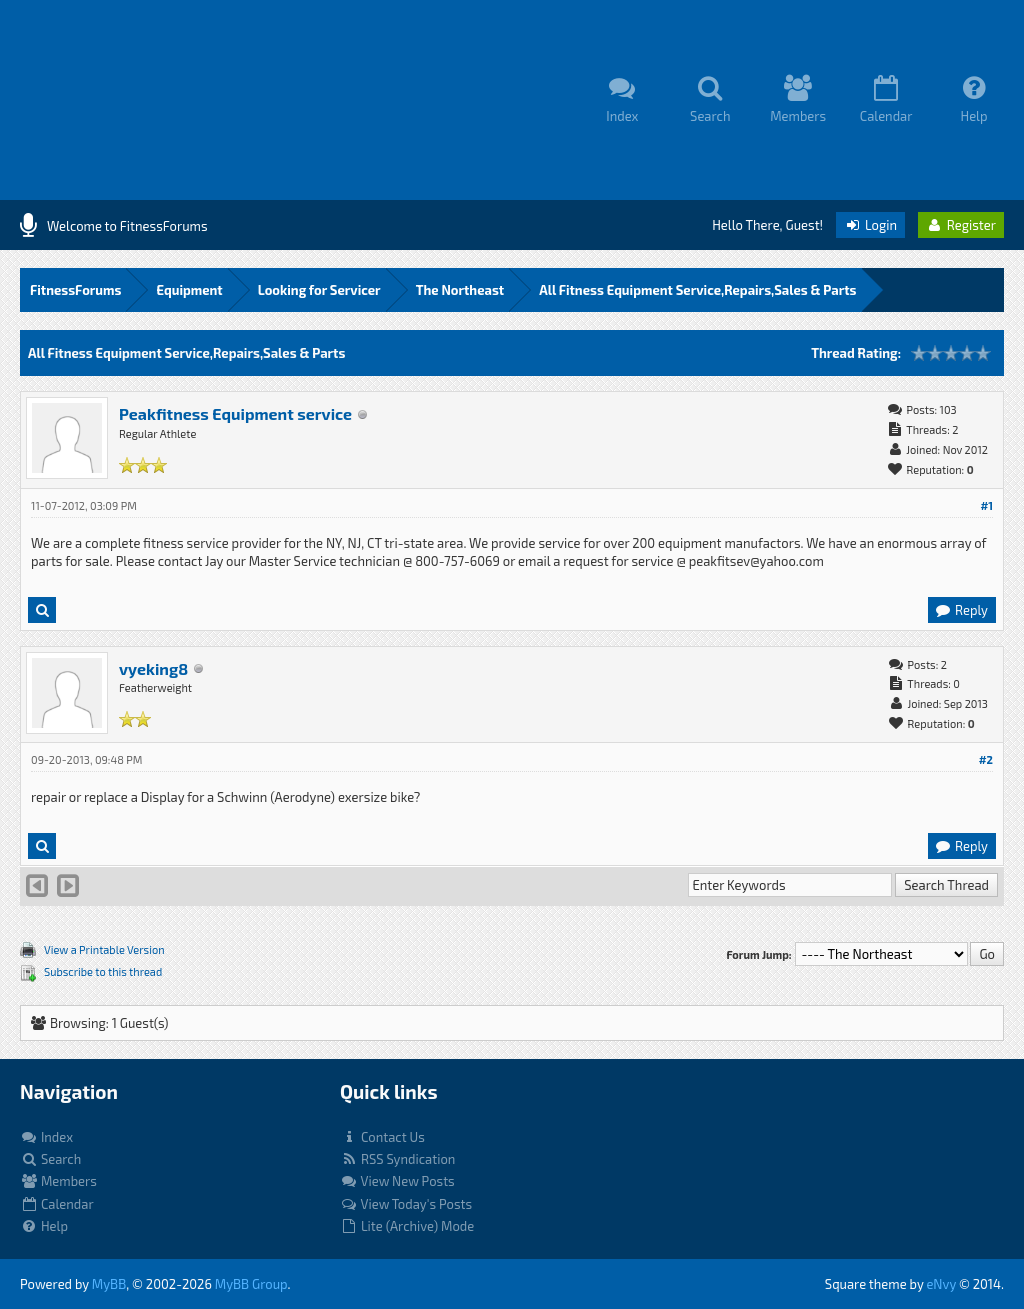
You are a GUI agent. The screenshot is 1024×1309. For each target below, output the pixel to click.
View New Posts (397, 1181)
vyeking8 (153, 668)
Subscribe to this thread (103, 971)
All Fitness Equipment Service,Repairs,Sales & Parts (697, 290)
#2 (986, 759)
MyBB (109, 1284)
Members (58, 1181)
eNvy (941, 1284)
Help (44, 1226)
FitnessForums (75, 290)
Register (961, 225)
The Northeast (460, 290)
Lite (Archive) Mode (407, 1226)
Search (50, 1159)
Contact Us (382, 1137)
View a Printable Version (104, 949)
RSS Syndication (397, 1159)
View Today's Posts (406, 1204)
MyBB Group (251, 1284)
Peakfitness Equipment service (235, 413)
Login (870, 225)
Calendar (57, 1204)
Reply (961, 610)
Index (46, 1137)
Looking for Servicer (319, 290)
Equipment (189, 290)
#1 (986, 505)
